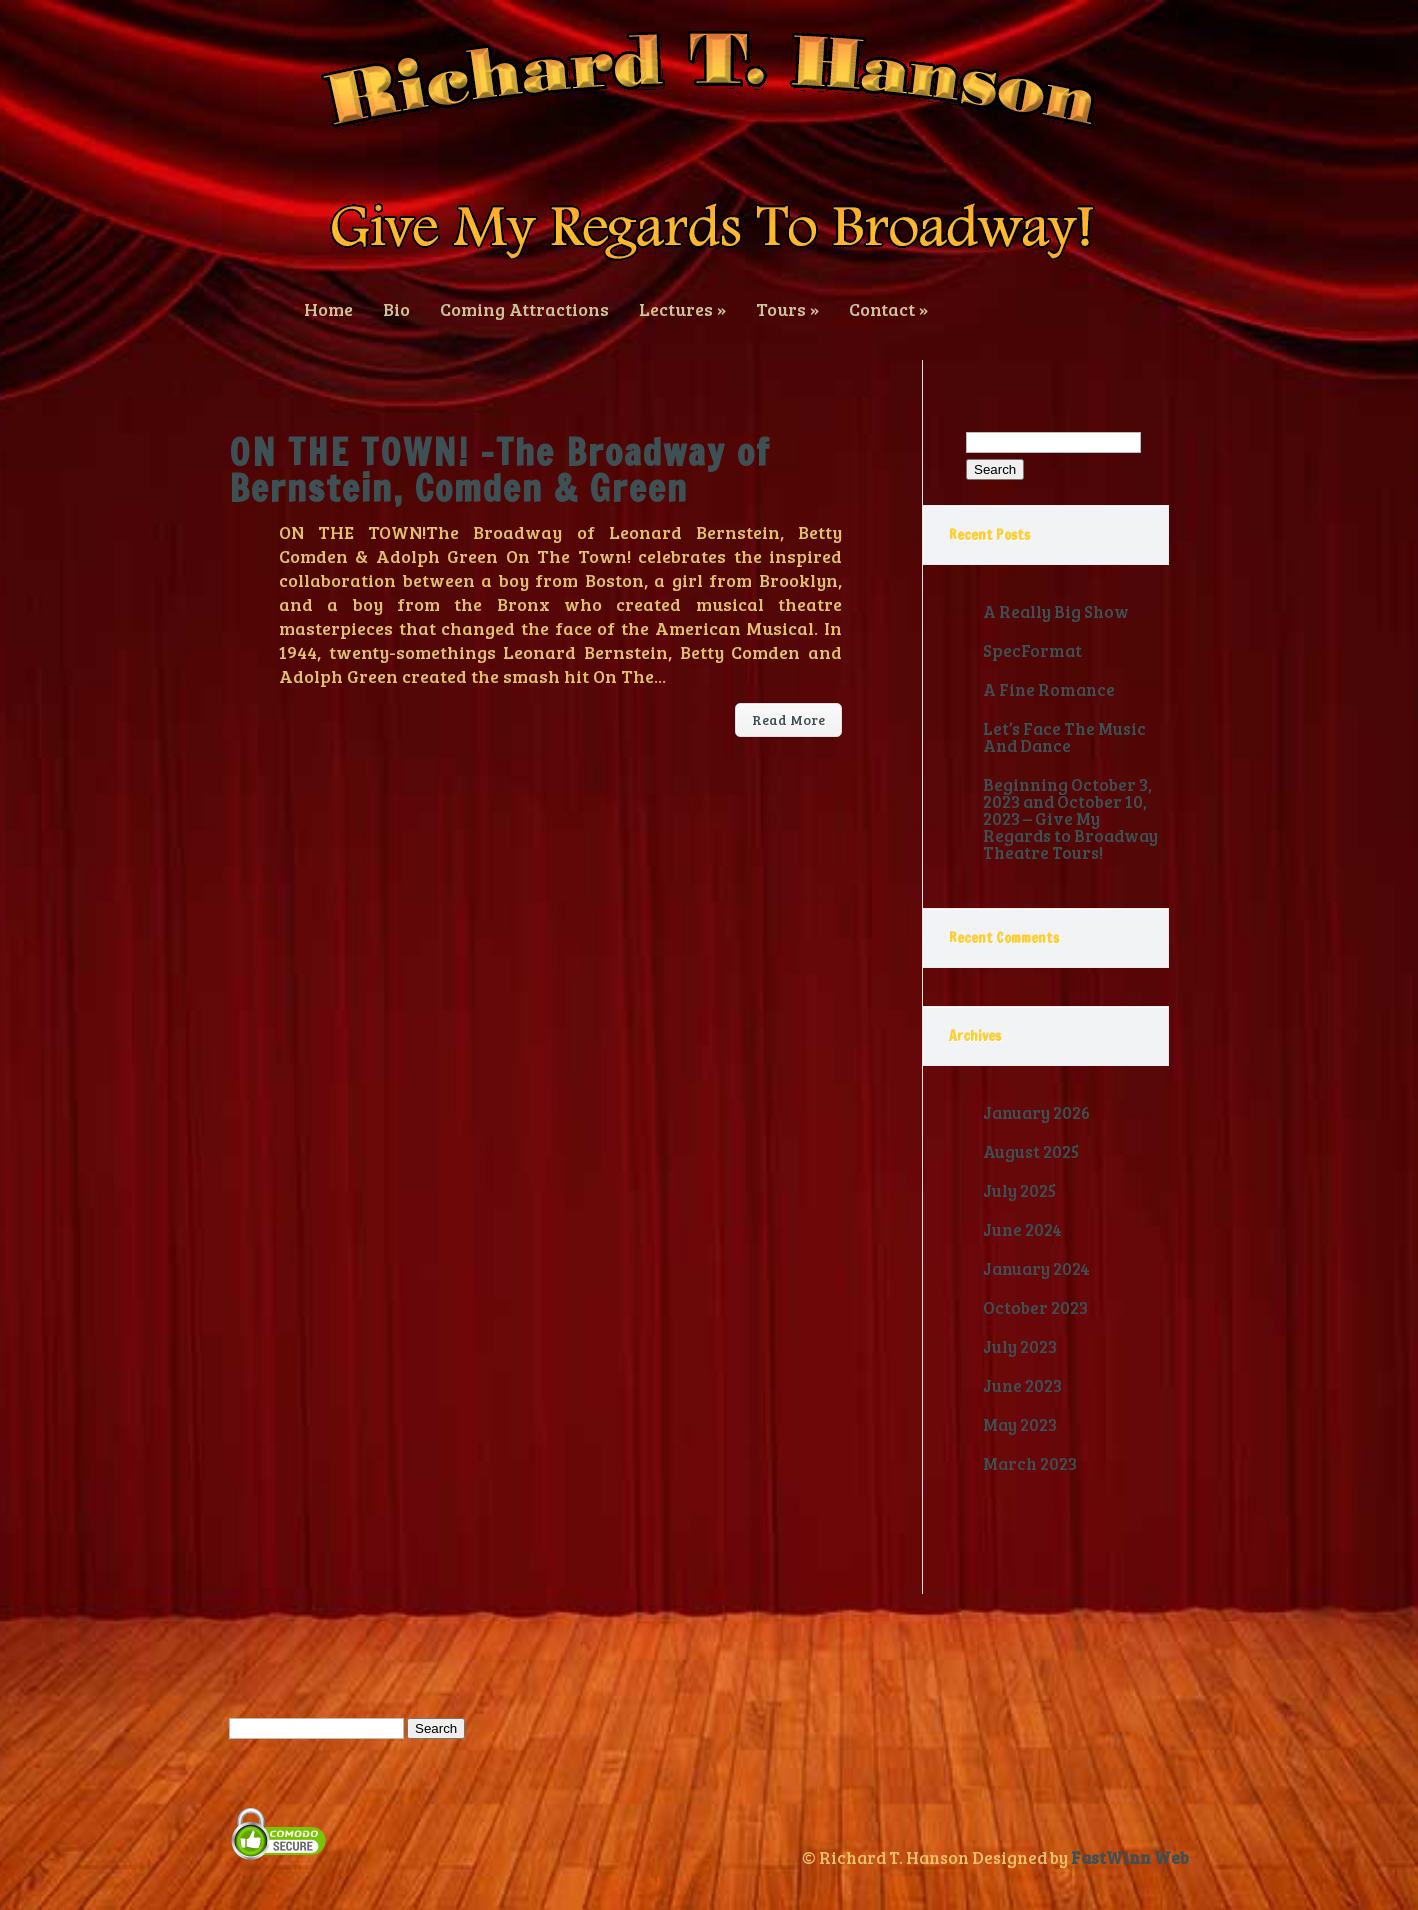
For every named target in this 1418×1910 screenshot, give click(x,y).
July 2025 (1019, 1190)
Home (328, 307)
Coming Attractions (524, 307)
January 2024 (1036, 1268)
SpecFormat (1032, 650)
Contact (888, 307)
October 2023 (1035, 1307)
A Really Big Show (1056, 611)
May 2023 (1020, 1424)
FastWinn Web (1130, 1857)
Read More (788, 719)
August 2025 (1031, 1151)
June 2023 (1022, 1385)
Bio (396, 307)
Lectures (682, 307)
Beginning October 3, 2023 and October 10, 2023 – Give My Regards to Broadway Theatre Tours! (1070, 818)
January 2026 (1036, 1112)
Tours (787, 307)
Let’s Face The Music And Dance (1064, 737)
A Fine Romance (1049, 689)
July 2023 (1020, 1346)
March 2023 (1030, 1463)
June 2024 (1022, 1229)
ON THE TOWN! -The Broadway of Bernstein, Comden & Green (500, 470)
